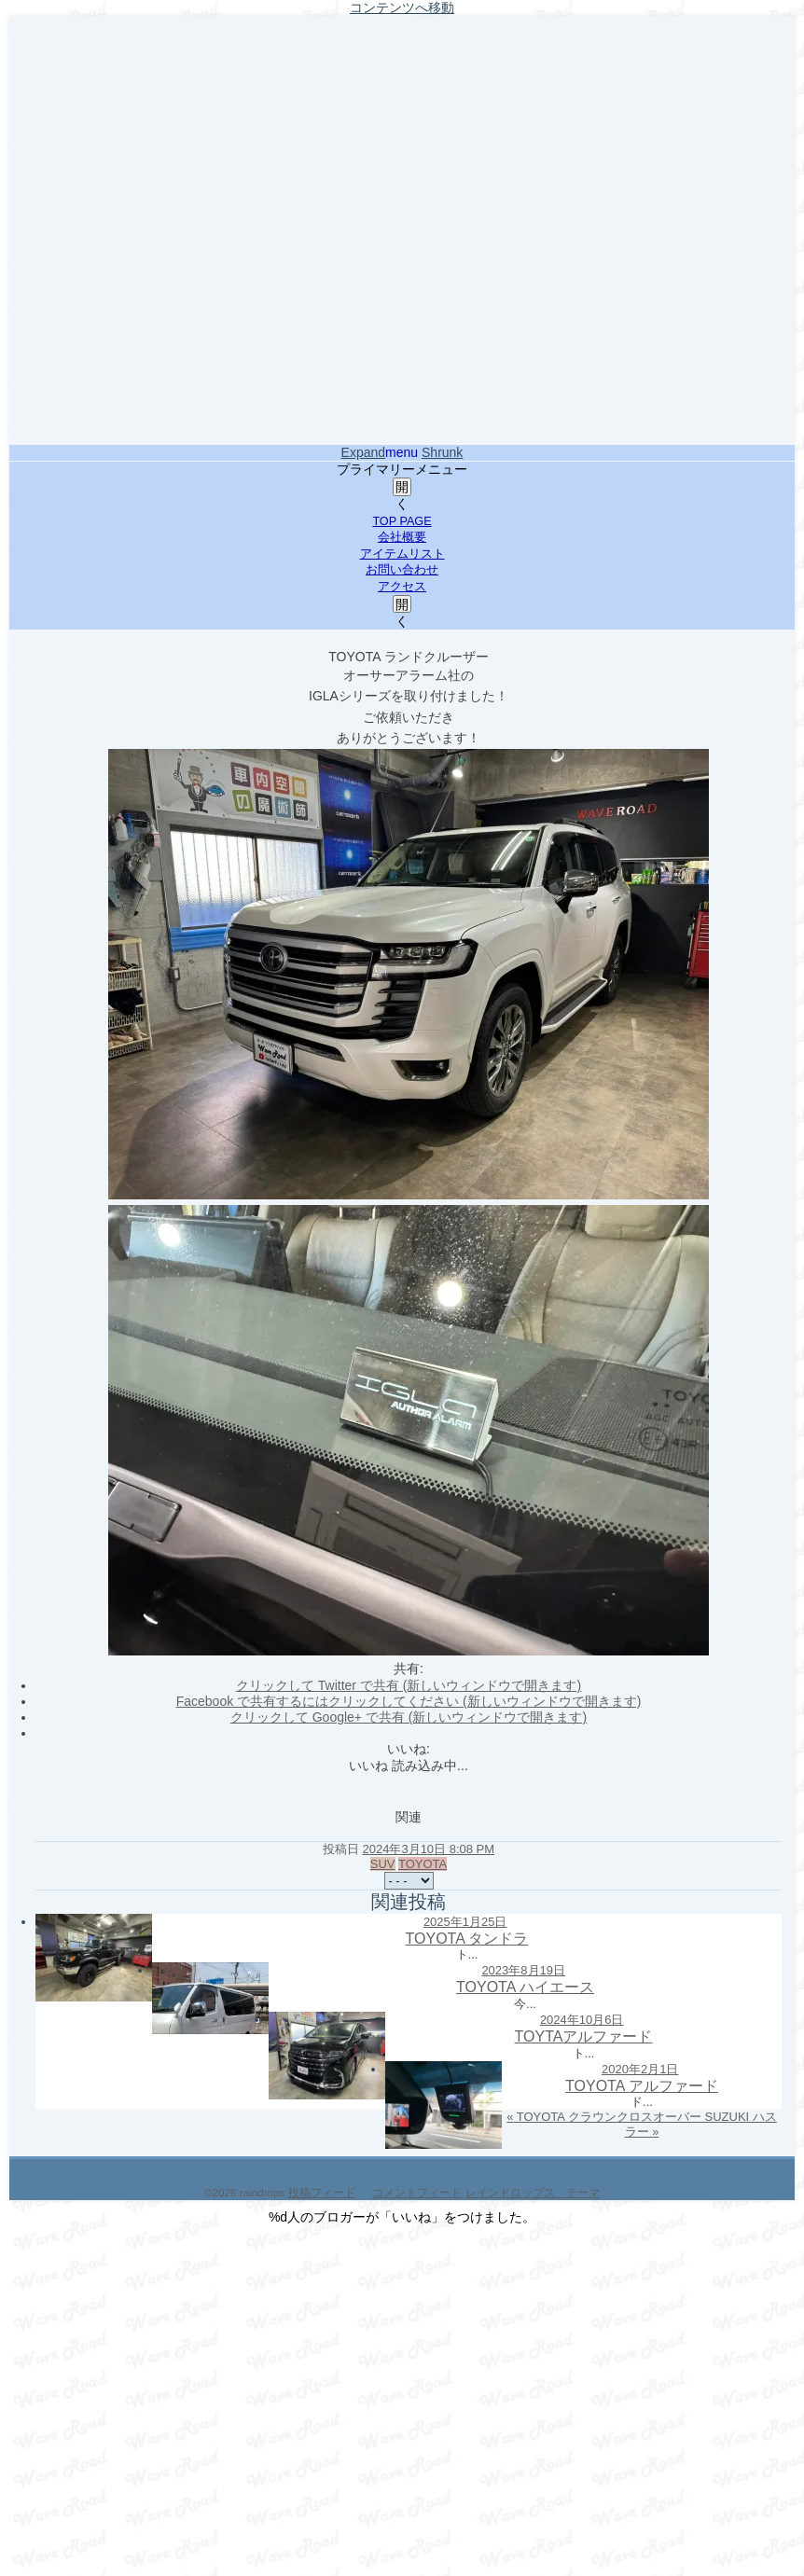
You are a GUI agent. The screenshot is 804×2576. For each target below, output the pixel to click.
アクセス (402, 586)
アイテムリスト (402, 554)
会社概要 (402, 537)
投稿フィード (321, 2192)
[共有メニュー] (409, 1881)
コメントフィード (417, 2192)
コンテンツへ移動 (402, 7)
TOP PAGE (401, 521)
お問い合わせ (402, 569)
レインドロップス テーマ (532, 2192)
